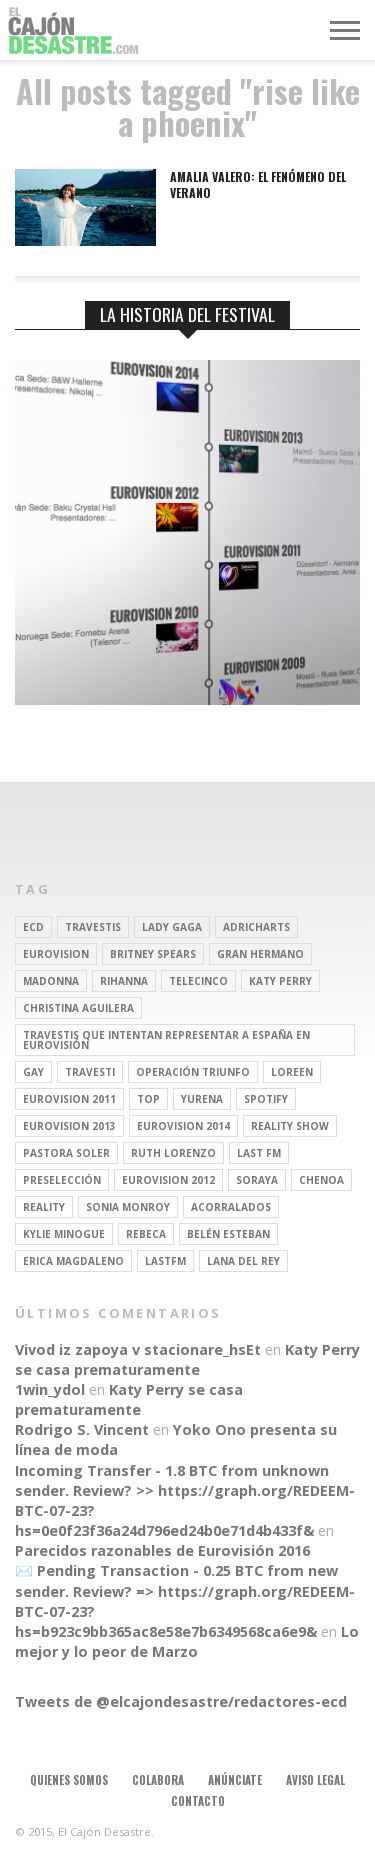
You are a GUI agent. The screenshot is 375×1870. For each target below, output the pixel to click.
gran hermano (260, 954)
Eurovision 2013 (69, 1126)
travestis (93, 927)
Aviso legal (315, 1780)
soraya (257, 1180)
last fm (259, 1153)
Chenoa (321, 1180)
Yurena (202, 1099)
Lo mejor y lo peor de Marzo (187, 1641)
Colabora (158, 1780)
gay (33, 1072)
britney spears (153, 954)
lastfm (165, 1261)
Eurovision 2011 (69, 1099)
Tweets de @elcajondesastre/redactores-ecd (181, 1701)
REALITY (44, 1207)
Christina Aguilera (78, 1008)
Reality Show (290, 1126)
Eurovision (56, 954)
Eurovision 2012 (168, 1180)
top (148, 1099)
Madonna (51, 981)
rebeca (146, 1234)
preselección (62, 1180)
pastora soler (66, 1153)
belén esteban (228, 1234)
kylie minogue (64, 1234)
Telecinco (198, 981)
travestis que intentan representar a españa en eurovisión (166, 1040)
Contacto (198, 1801)
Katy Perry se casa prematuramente (187, 1359)
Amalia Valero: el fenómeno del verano (258, 184)
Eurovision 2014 (183, 1126)
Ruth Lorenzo (173, 1153)
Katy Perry (280, 981)
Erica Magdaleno (73, 1261)
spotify (266, 1099)
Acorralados (231, 1207)
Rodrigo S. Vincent (82, 1429)
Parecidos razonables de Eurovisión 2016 (162, 1550)
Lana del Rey (243, 1261)
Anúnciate (235, 1780)
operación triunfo (193, 1072)
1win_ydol (50, 1389)
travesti (90, 1072)
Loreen (292, 1072)
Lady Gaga (172, 927)
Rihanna (124, 981)
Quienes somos (69, 1780)
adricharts (256, 927)
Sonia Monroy (128, 1207)
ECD (33, 927)
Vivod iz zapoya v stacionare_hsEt (138, 1349)
